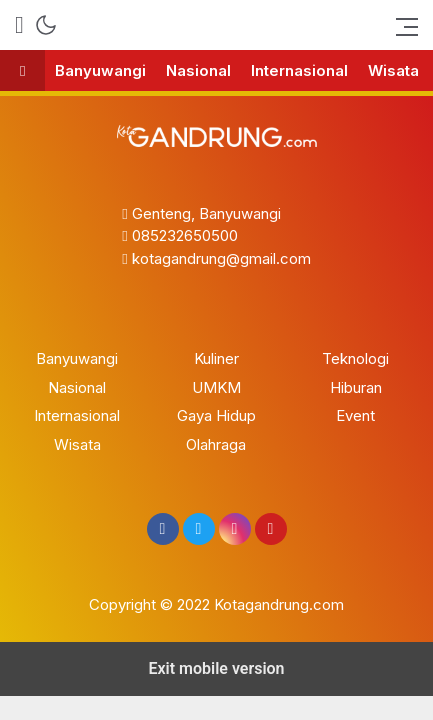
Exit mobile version (216, 668)
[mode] (46, 25)
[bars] (401, 25)
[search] (19, 25)
